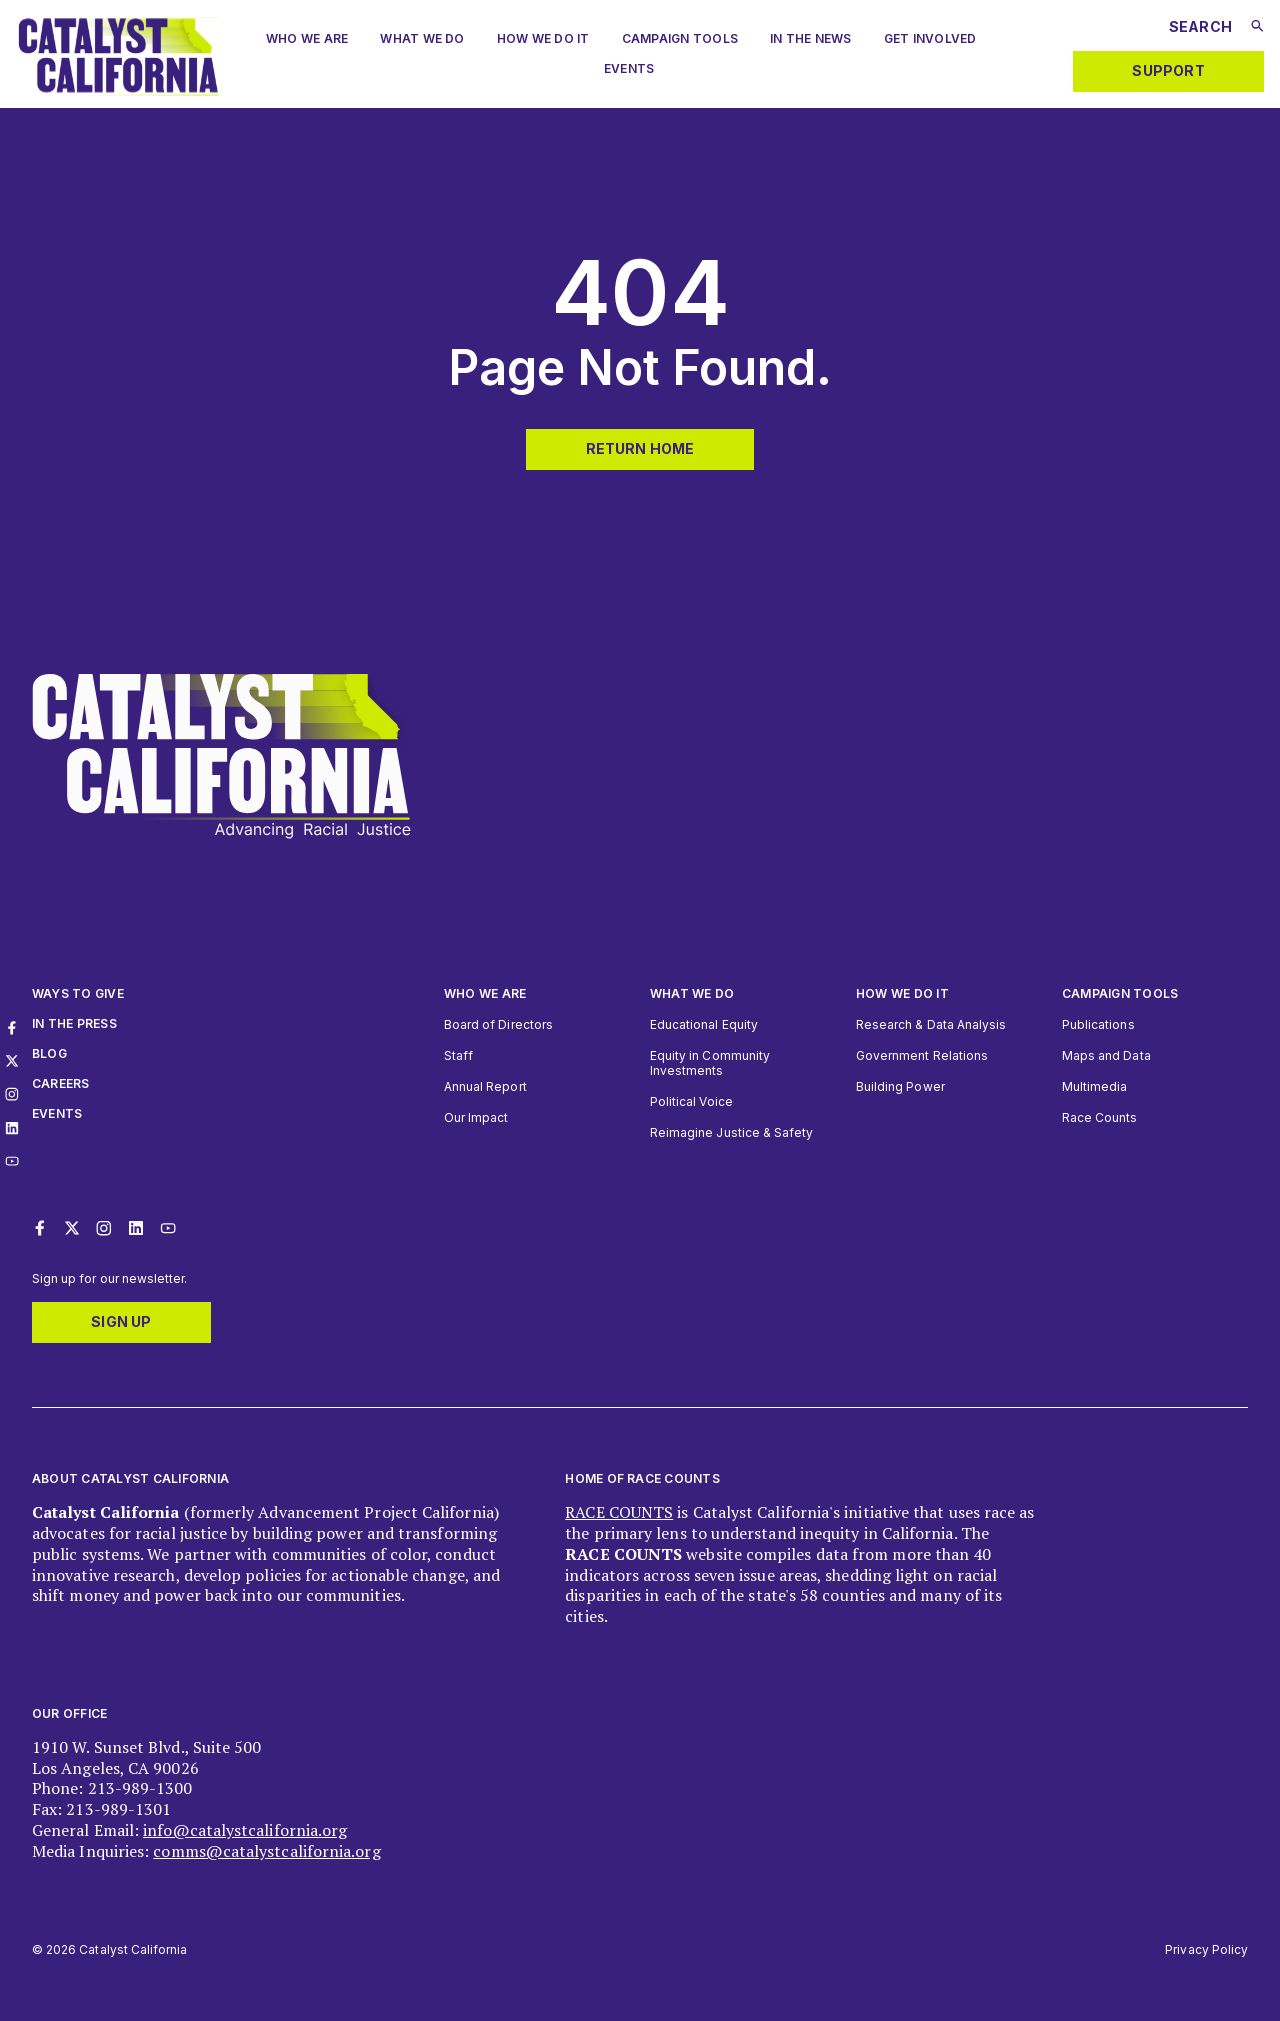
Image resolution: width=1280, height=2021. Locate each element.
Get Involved (930, 38)
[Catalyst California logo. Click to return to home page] (118, 90)
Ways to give (78, 993)
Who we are (307, 38)
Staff (458, 1055)
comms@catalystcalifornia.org (266, 1851)
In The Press (74, 1023)
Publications (1098, 1024)
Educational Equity (704, 1024)
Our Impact (476, 1117)
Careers (61, 1083)
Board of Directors (498, 1024)
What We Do (422, 38)
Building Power (900, 1086)
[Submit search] (1257, 26)
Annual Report (485, 1086)
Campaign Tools (680, 38)
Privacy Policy (1206, 1949)
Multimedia (1094, 1086)
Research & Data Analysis (931, 1024)
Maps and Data (1106, 1055)
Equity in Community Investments (710, 1063)
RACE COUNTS (619, 1512)
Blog (49, 1053)
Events (629, 68)
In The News (811, 38)
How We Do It (543, 38)
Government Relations (922, 1055)
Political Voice (691, 1101)
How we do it (902, 993)
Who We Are (485, 993)
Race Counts (1100, 1117)
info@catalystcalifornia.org (245, 1830)
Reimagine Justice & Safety (731, 1132)
